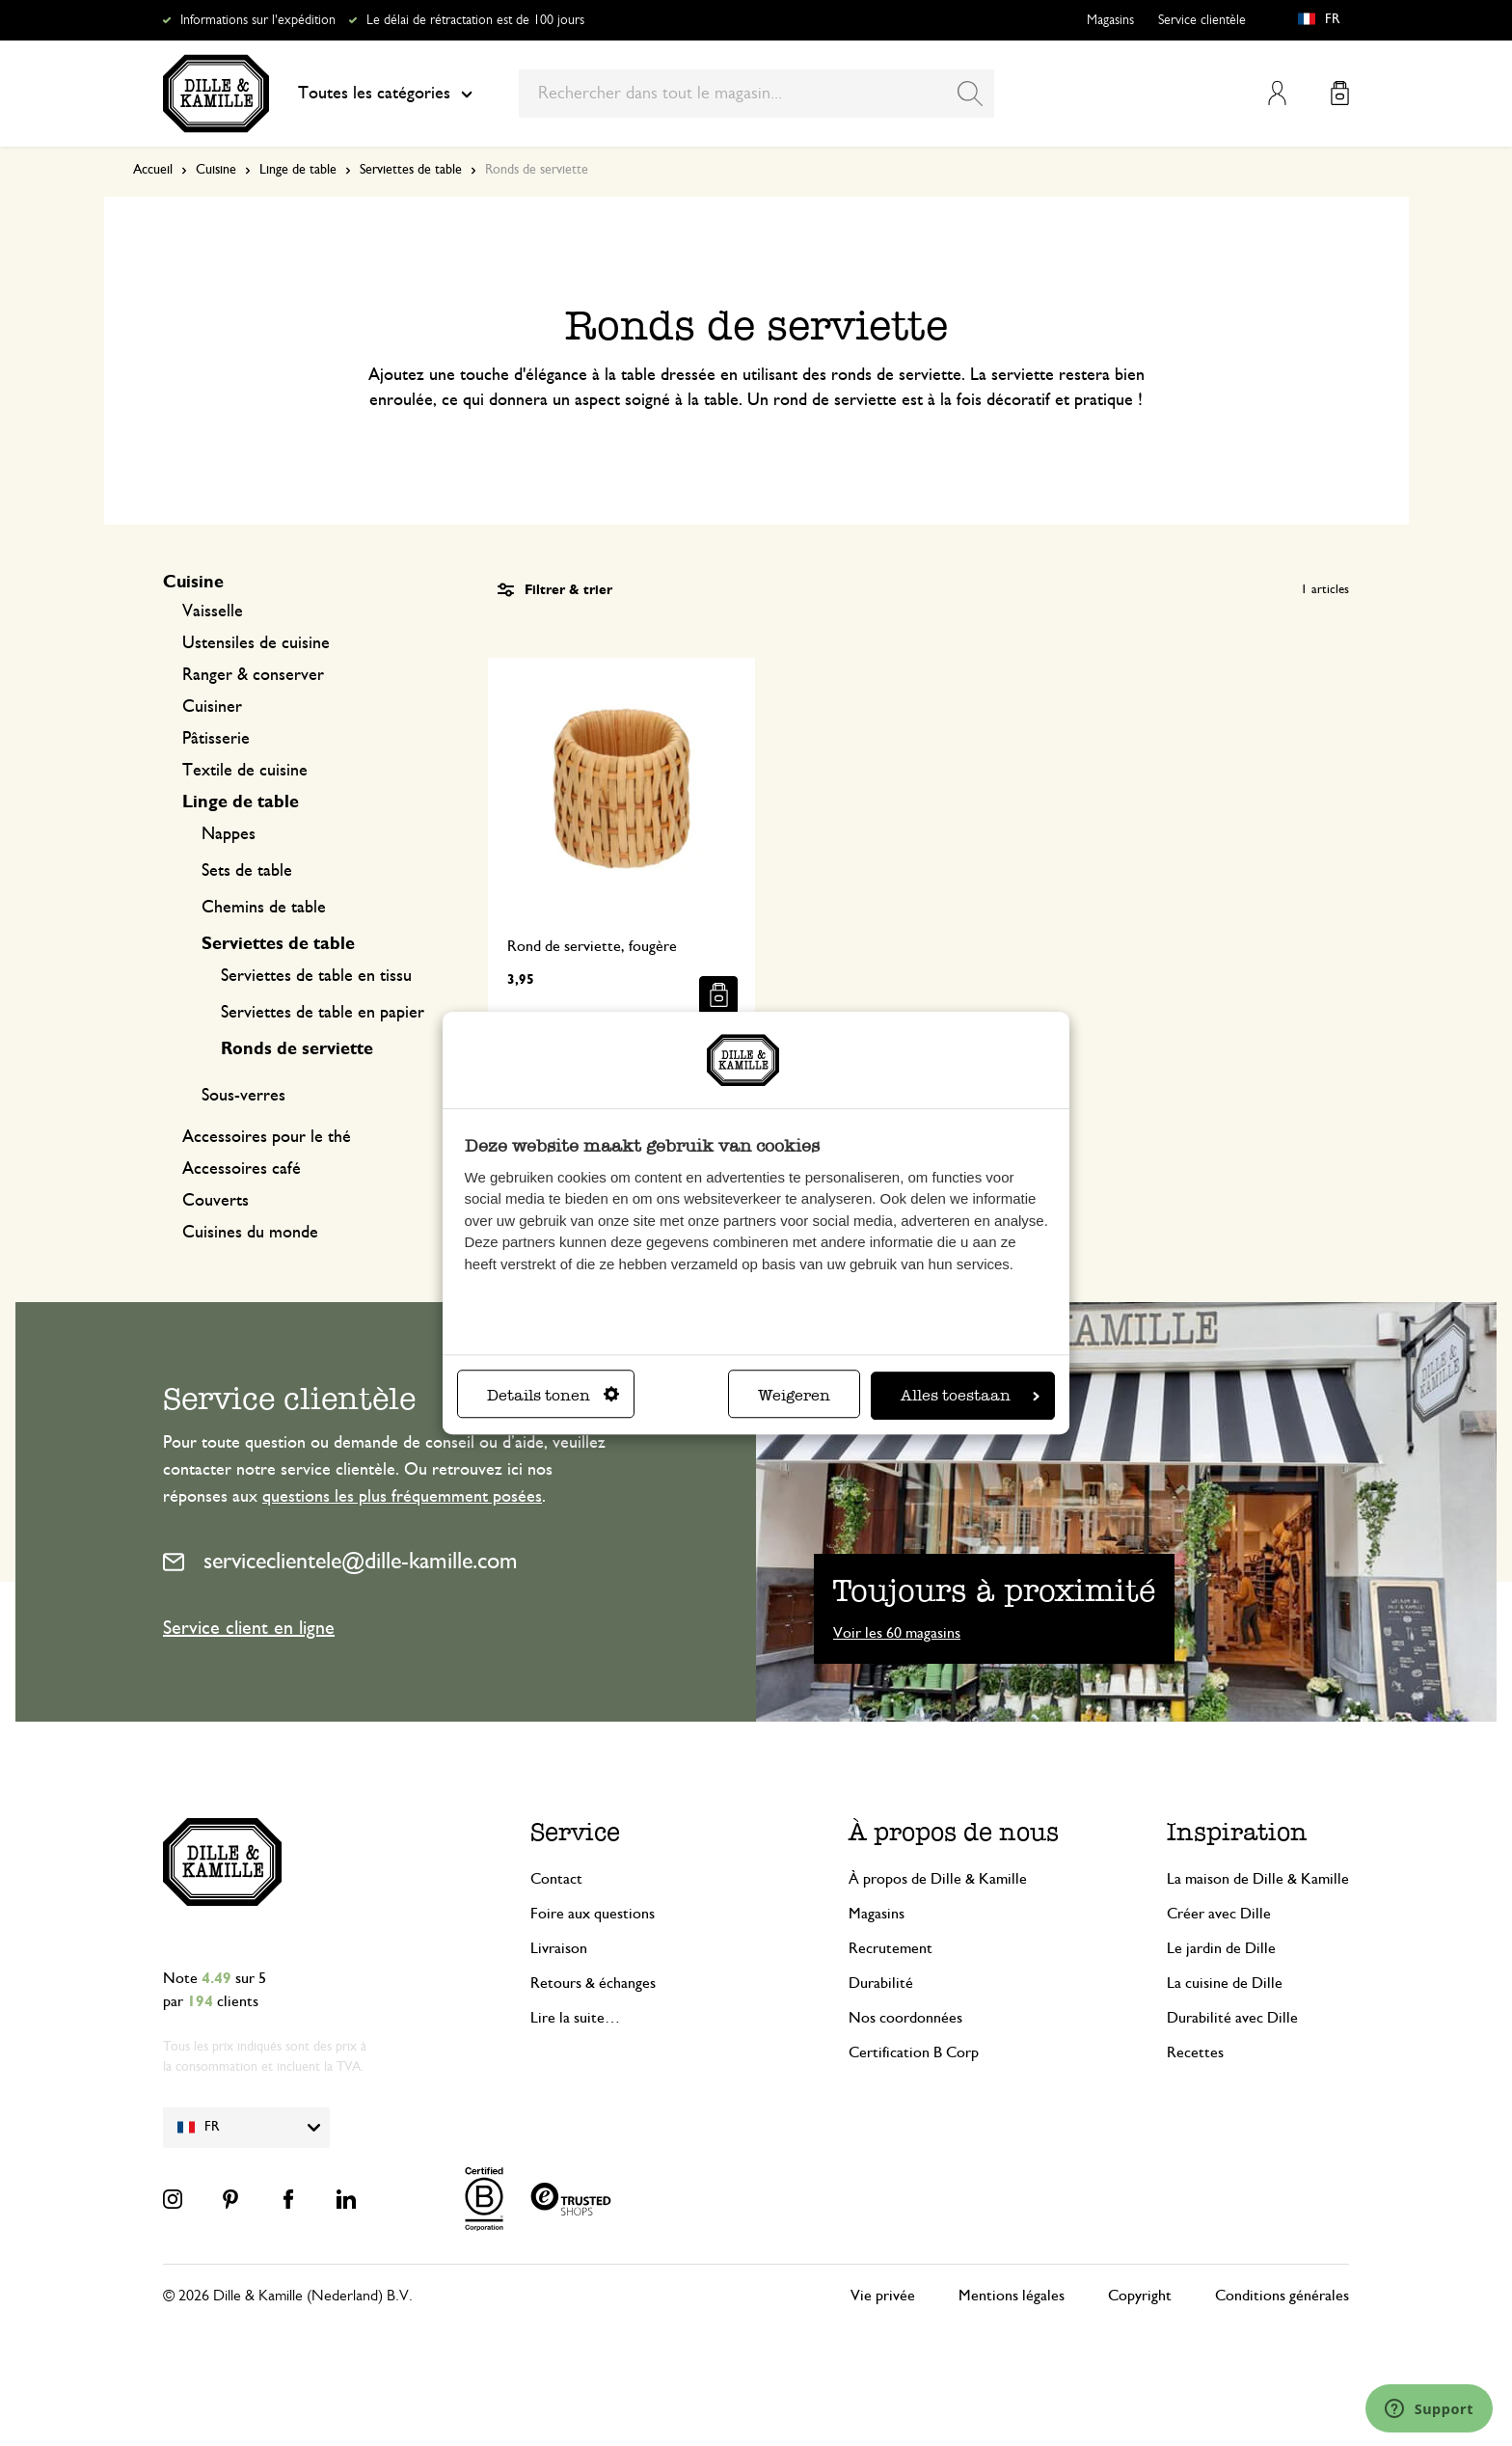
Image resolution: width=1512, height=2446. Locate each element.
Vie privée (882, 2295)
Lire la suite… (575, 2017)
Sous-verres (243, 1095)
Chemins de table (264, 907)
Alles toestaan (970, 1395)
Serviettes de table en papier (322, 1012)
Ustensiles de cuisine (256, 643)
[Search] (970, 93)
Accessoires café (241, 1169)
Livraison (558, 1948)
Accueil (153, 170)
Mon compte (1277, 93)
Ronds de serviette (297, 1049)
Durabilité (881, 1983)
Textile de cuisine (245, 770)
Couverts (215, 1200)
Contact (556, 1879)
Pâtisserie (216, 738)
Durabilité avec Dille (1232, 2017)
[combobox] (756, 93)
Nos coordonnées (905, 2017)
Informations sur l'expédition (258, 20)
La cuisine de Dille (1224, 1983)
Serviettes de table (411, 170)
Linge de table (298, 170)
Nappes (229, 834)
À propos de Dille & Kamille (938, 1879)
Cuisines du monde (250, 1232)
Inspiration (1237, 1832)
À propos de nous (954, 1832)
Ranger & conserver (253, 675)
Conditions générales (1282, 2295)
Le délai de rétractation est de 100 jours (475, 20)
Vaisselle (212, 611)
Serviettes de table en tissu (316, 976)
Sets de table (247, 871)
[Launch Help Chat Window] (1429, 2408)
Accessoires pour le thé (266, 1137)
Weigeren (794, 1395)
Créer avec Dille (1219, 1913)
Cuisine (216, 170)
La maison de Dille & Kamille (1258, 1879)
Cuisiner (212, 707)
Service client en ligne (249, 1628)
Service (575, 1832)
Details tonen (553, 1395)
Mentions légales (1011, 2295)
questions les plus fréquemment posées (402, 1497)
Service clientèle (1202, 20)
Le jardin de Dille (1221, 1948)
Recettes (1195, 2052)
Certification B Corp (914, 2052)
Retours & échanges (593, 1983)
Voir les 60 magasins (896, 1633)
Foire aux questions (592, 1913)
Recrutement (890, 1948)
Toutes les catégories (385, 93)
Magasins (1110, 20)
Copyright (1140, 2295)
